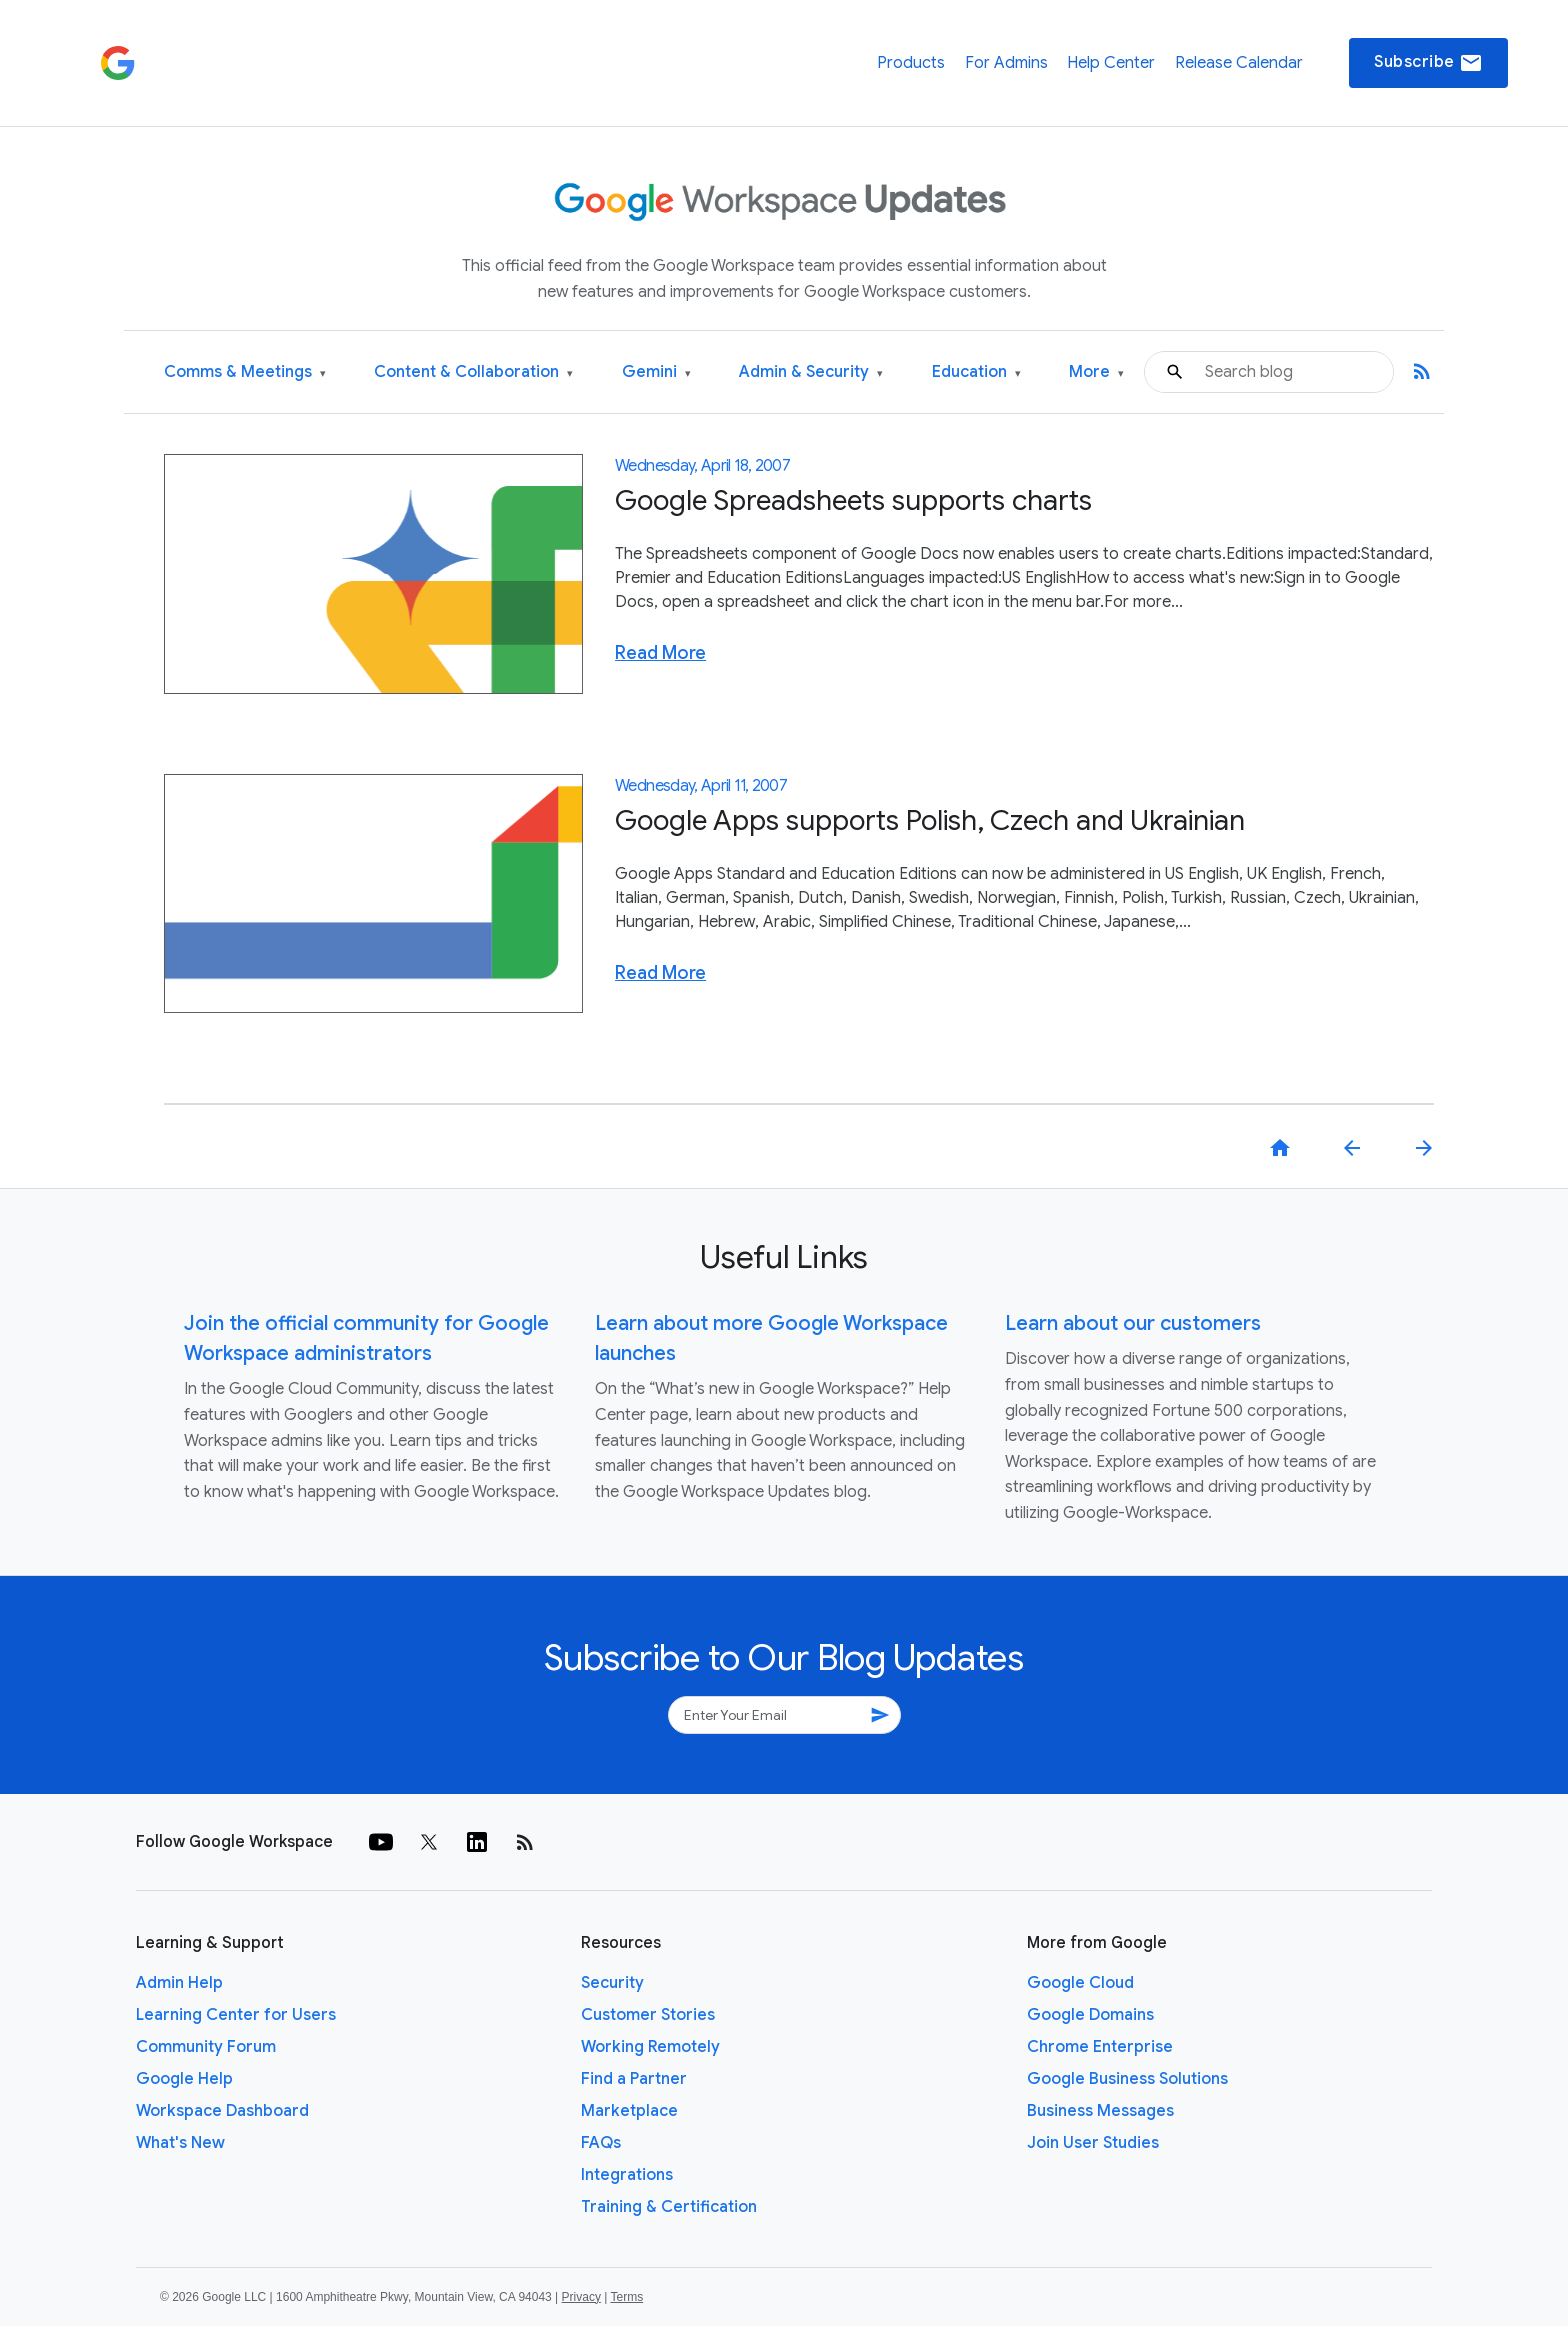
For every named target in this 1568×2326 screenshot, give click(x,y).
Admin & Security (811, 372)
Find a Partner (634, 2079)
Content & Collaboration (473, 372)
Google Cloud (1080, 1983)
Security (612, 1983)
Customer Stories (648, 2015)
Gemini (656, 372)
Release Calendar (1239, 63)
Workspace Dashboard (222, 2111)
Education (976, 372)
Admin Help (179, 1983)
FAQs (601, 2143)
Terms (626, 2297)
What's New (180, 2143)
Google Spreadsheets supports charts (853, 500)
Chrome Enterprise (1100, 2047)
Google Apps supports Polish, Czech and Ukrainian (930, 820)
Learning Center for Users (236, 2015)
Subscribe (1428, 63)
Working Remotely (650, 2047)
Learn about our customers (1133, 1323)
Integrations (627, 2175)
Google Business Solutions (1127, 2079)
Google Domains (1090, 2015)
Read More (660, 653)
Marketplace (629, 2111)
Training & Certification (669, 2207)
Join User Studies (1093, 2143)
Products (911, 63)
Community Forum (206, 2047)
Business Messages (1100, 2111)
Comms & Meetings (245, 372)
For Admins (1006, 63)
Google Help (184, 2079)
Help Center (1111, 63)
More (1096, 372)
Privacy (581, 2297)
